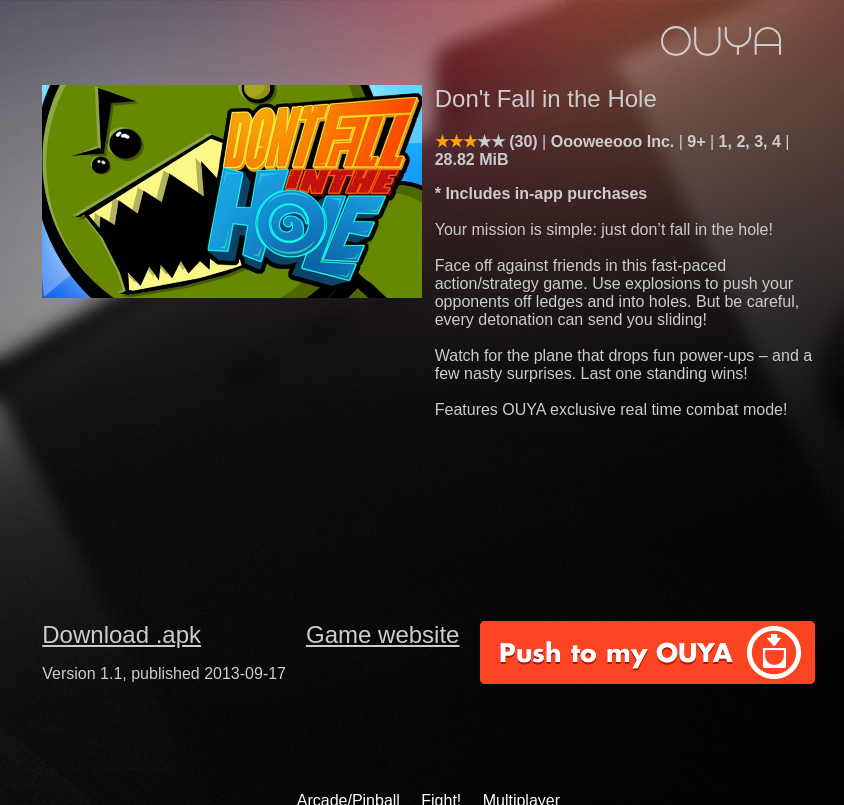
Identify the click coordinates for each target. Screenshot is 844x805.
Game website (382, 634)
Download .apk (121, 634)
